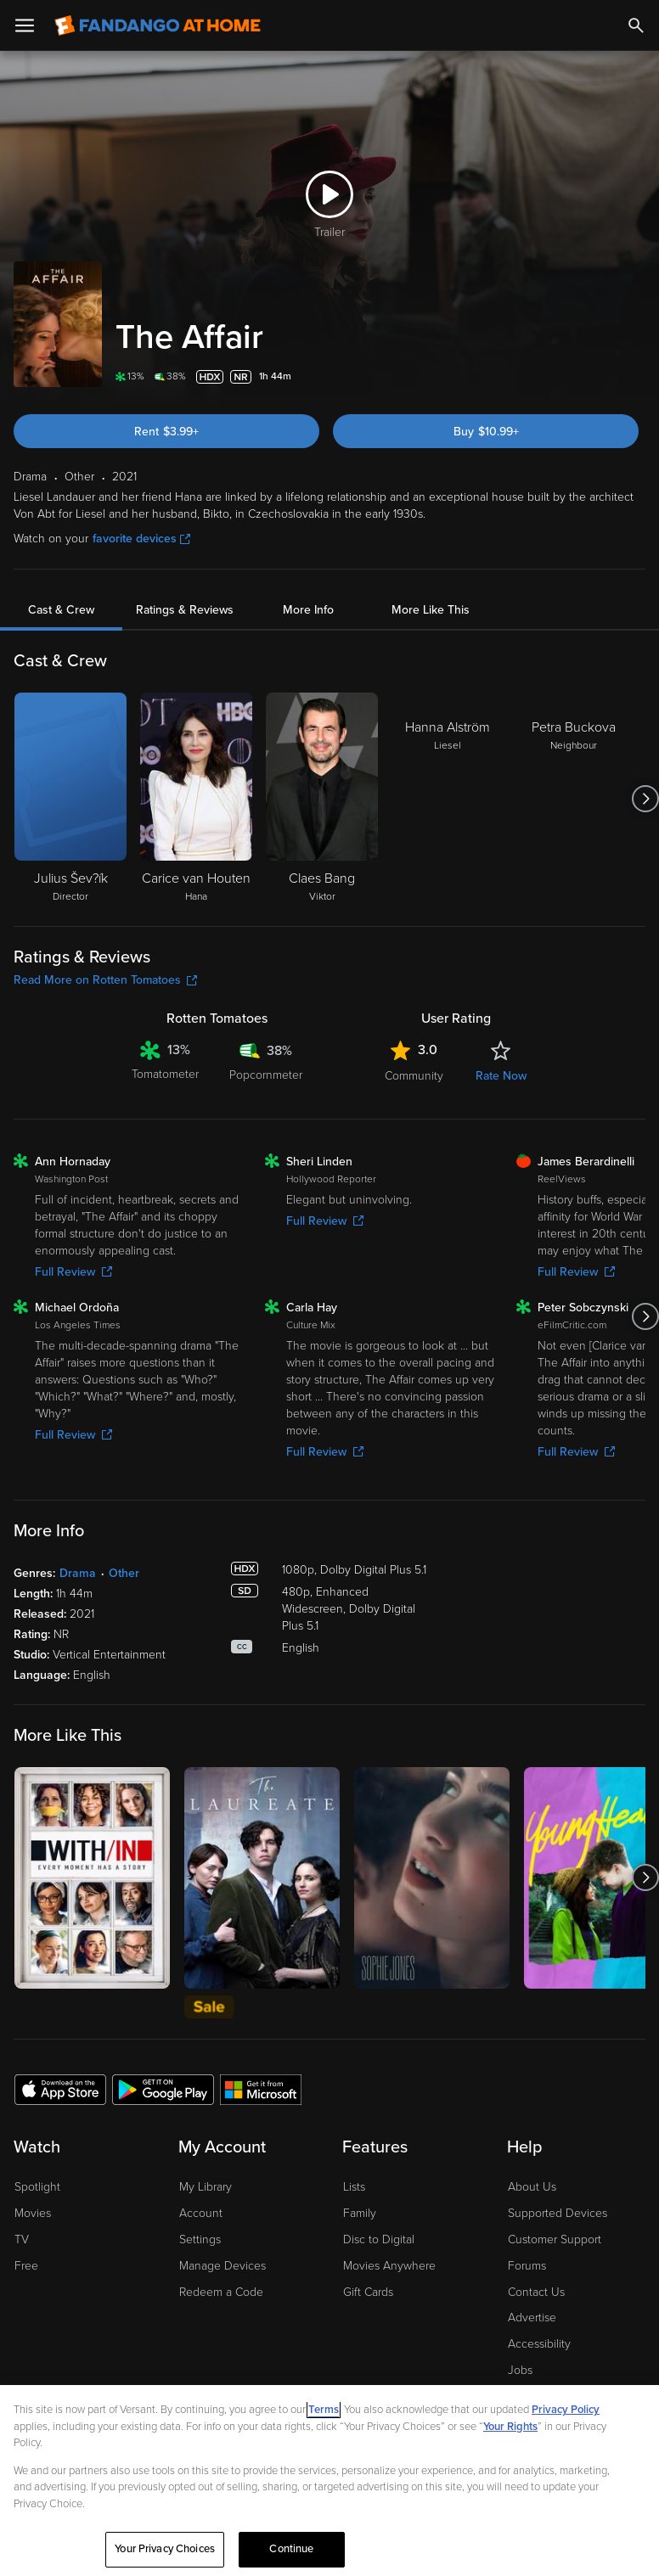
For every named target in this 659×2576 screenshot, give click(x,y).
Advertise (532, 2317)
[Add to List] (635, 377)
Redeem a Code (221, 2292)
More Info (308, 610)
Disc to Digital (378, 2239)
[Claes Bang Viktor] (322, 799)
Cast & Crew (61, 610)
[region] (329, 2480)
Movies (32, 2213)
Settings (200, 2239)
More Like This (430, 610)
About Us (532, 2187)
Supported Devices (557, 2213)
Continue (291, 2549)
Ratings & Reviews (185, 610)
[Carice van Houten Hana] (196, 799)
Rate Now (501, 1076)
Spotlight (37, 2187)
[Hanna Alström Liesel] (447, 799)
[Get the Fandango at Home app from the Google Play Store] (163, 2089)
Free (26, 2266)
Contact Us (536, 2292)
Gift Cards (368, 2292)
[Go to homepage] (158, 25)
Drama (77, 1573)
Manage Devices (222, 2266)
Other (124, 1573)
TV (21, 2239)
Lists (354, 2187)
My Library (205, 2187)
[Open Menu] (25, 25)
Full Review (73, 1272)
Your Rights (510, 2426)
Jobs (520, 2370)
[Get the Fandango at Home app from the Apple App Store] (60, 2089)
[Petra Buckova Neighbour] (573, 799)
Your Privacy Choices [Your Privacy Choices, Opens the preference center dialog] (165, 2549)
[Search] (636, 25)
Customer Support (554, 2239)
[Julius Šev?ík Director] (70, 799)
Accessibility (539, 2344)
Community (414, 1076)
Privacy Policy (566, 2409)
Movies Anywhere (389, 2266)
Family (359, 2213)
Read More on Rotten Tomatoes (105, 980)
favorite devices (141, 538)
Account (200, 2213)
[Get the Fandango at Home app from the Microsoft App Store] (260, 2089)
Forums (527, 2266)
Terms (323, 2409)
